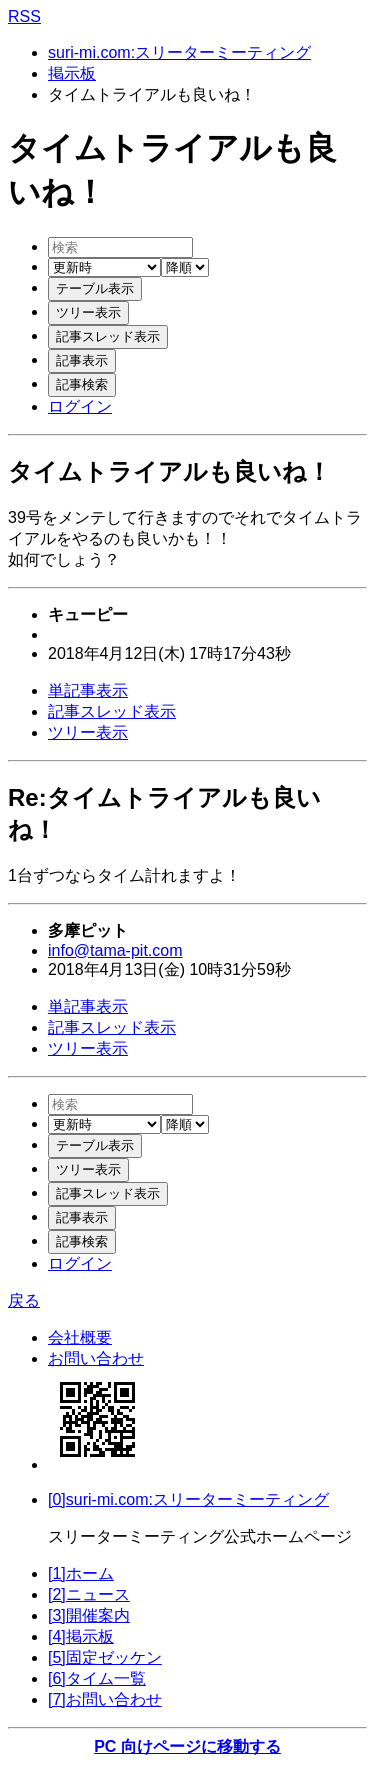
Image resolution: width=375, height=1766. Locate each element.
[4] (81, 1636)
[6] (97, 1678)
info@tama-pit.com (115, 950)
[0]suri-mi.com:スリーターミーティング (188, 1499)
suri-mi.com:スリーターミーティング (179, 52)
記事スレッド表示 (112, 711)
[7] (105, 1699)
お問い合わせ (96, 1358)
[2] (89, 1594)
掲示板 (72, 73)
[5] (105, 1657)
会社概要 (80, 1337)
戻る (24, 1300)
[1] (81, 1573)
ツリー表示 (88, 732)
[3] (89, 1615)
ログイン (80, 406)
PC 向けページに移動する (187, 1746)
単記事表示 (88, 690)
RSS (24, 16)
